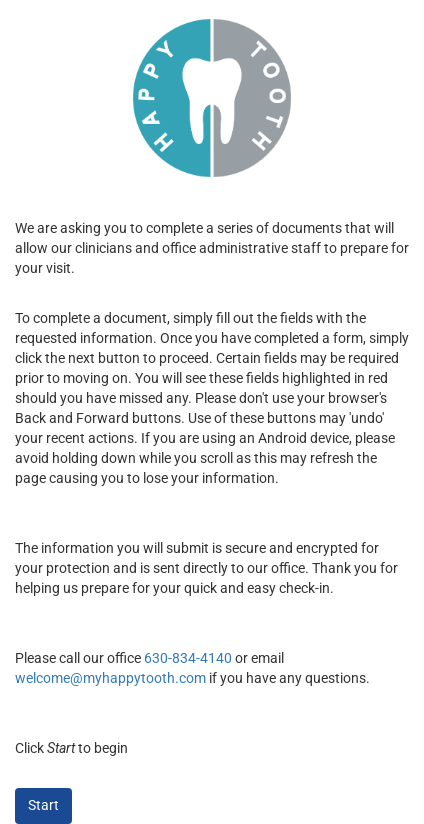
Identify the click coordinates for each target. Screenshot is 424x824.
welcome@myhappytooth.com (110, 678)
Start (43, 805)
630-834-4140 (188, 658)
